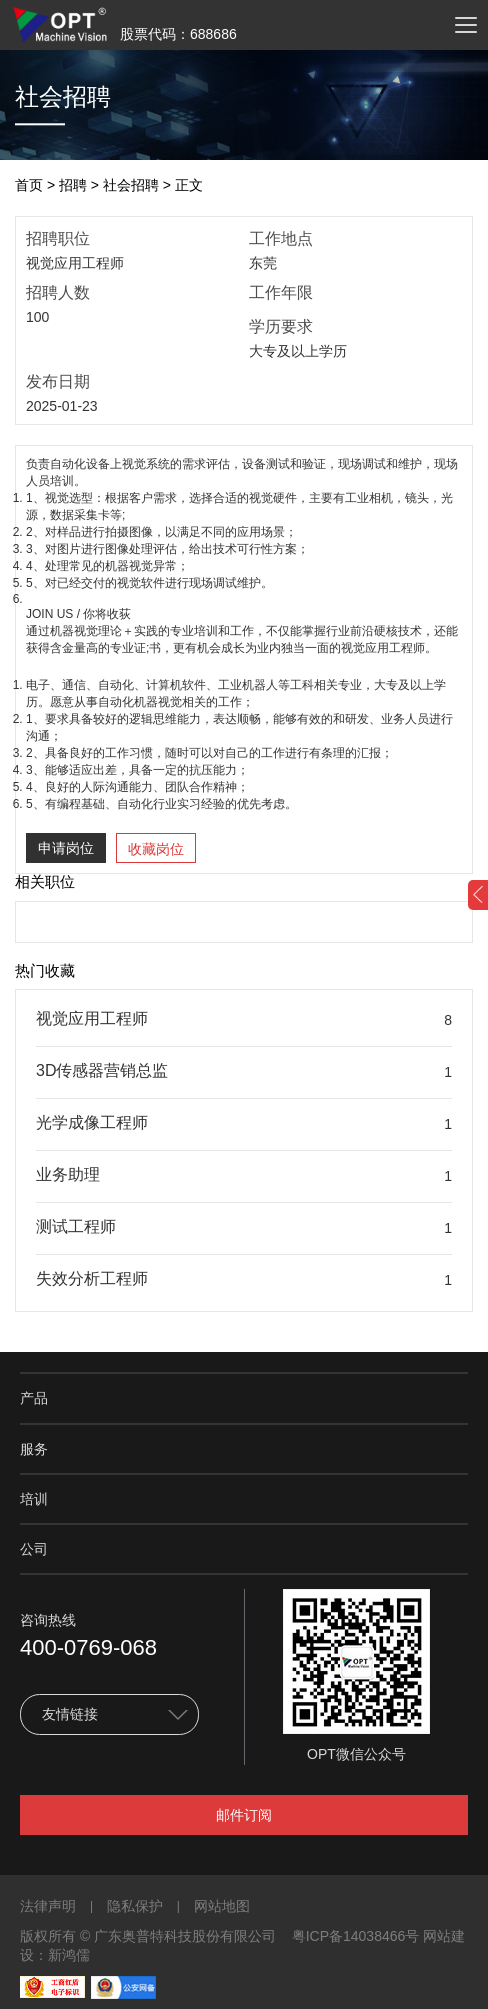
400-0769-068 (88, 1647)
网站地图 (222, 1906)
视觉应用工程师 (92, 1018)
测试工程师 (76, 1226)
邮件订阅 (244, 1815)
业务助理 (68, 1174)
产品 (34, 1398)
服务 (34, 1449)
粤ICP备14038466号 (356, 1936)
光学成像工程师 (92, 1122)
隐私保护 (135, 1906)
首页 (29, 185)
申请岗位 (66, 848)
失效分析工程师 (92, 1278)
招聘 (73, 185)
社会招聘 (131, 185)
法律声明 (48, 1906)
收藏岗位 (156, 849)
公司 (34, 1549)
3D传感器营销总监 (102, 1070)
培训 (34, 1499)
